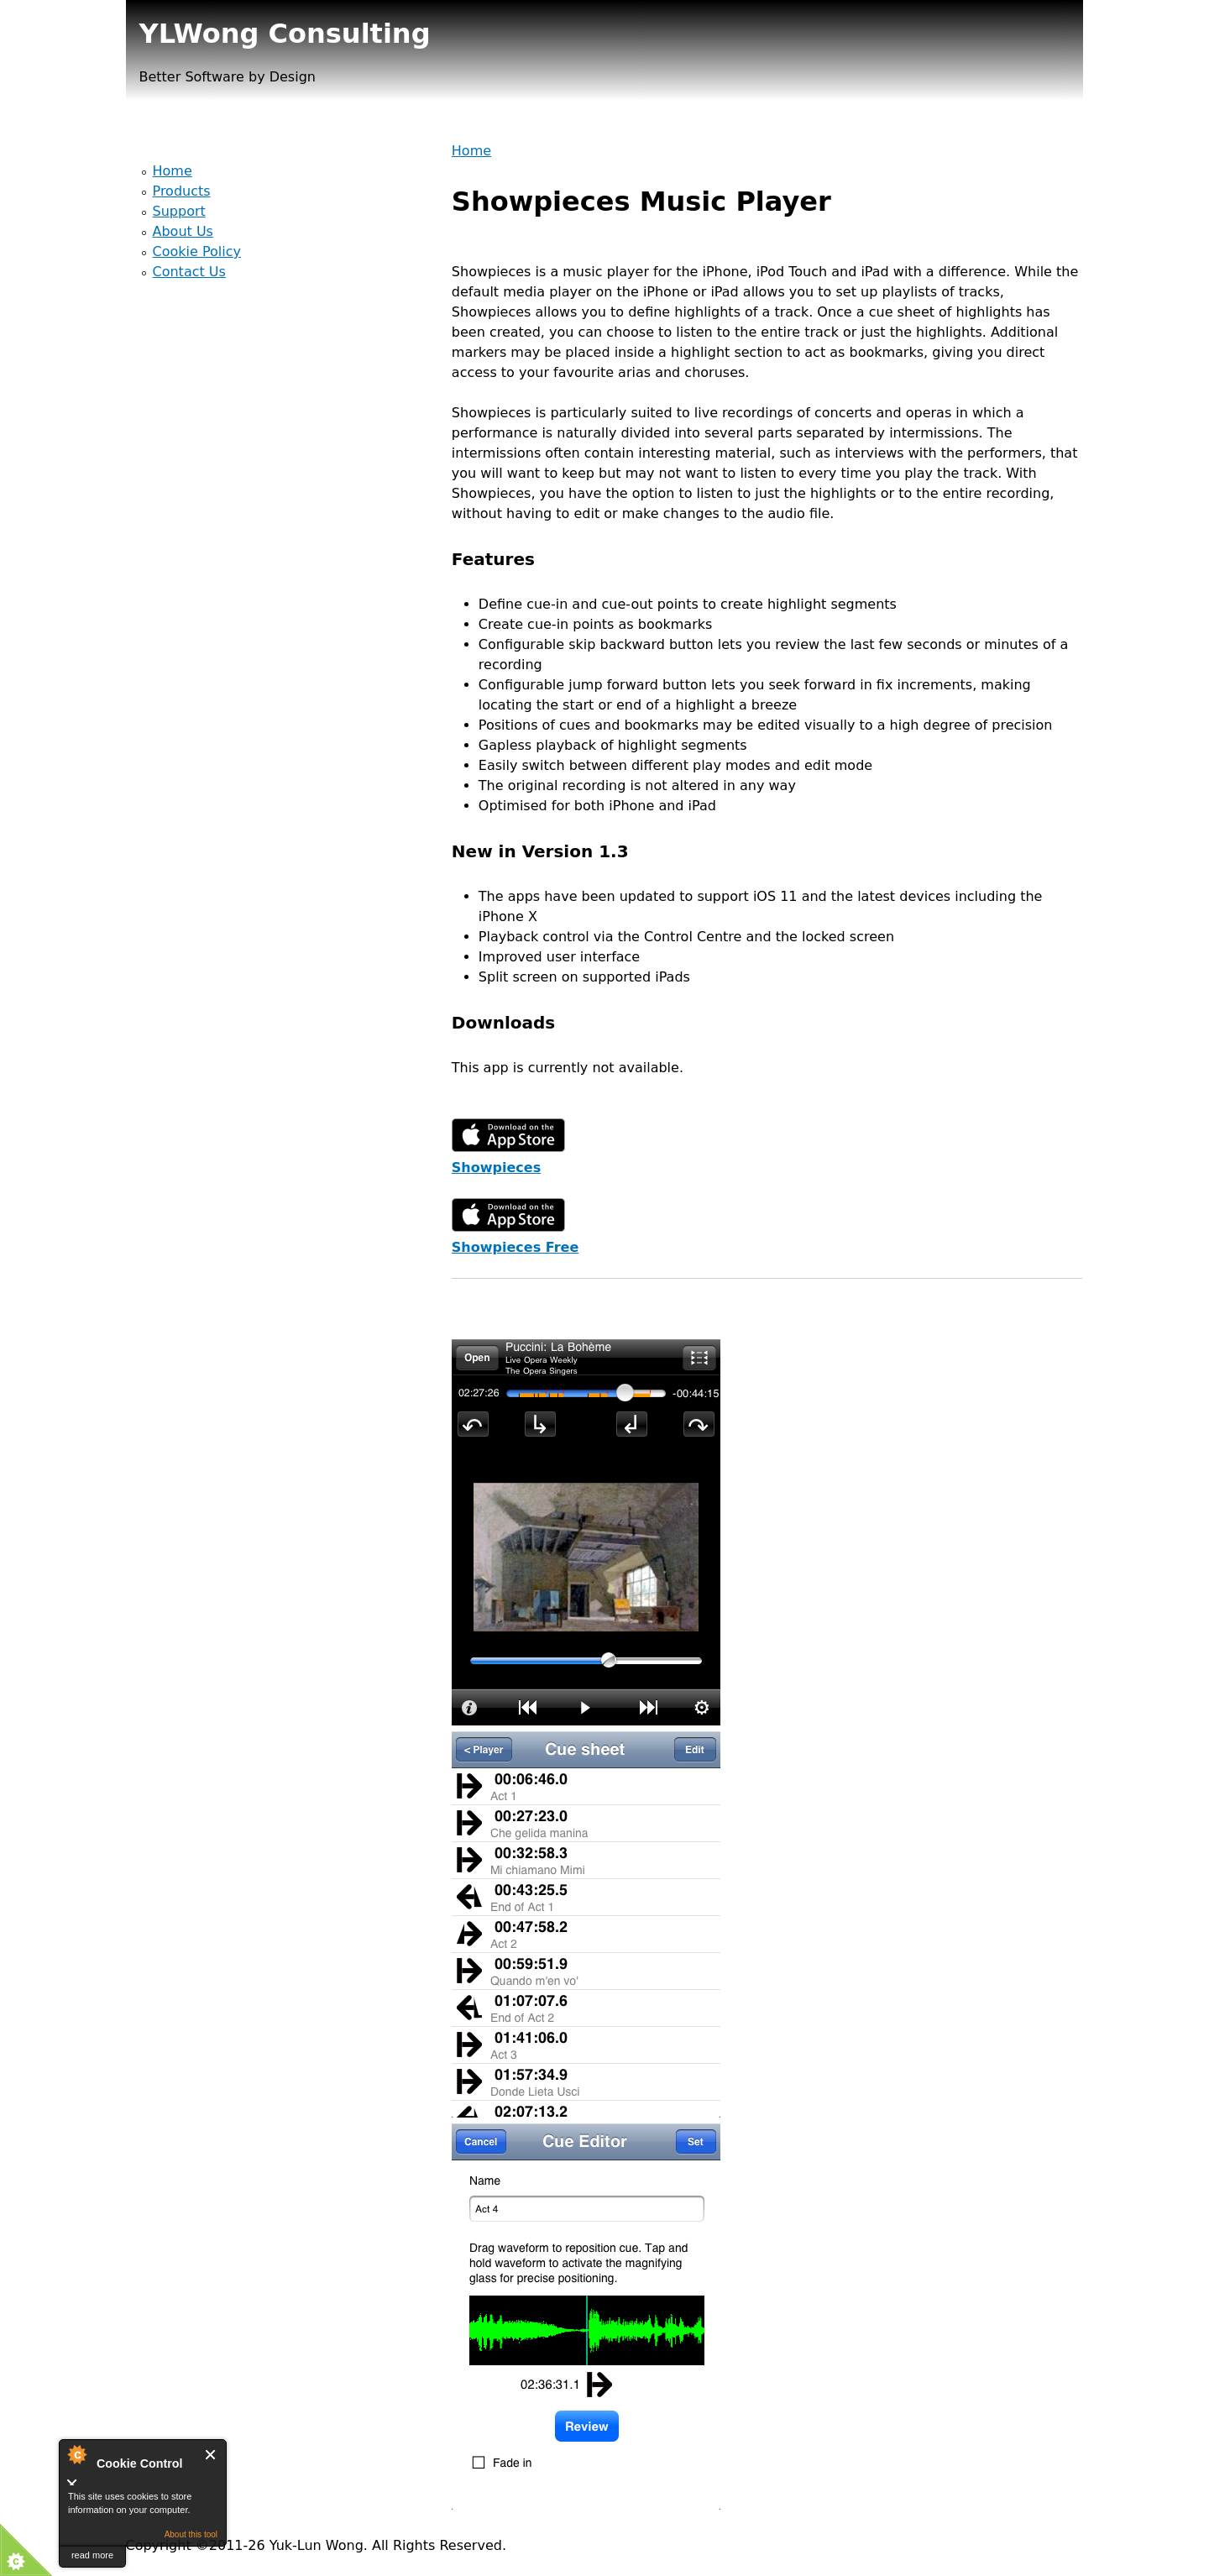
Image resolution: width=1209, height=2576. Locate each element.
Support (179, 211)
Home (471, 151)
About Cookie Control (76, 2454)
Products (182, 191)
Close (211, 2454)
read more (92, 2555)
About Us (183, 231)
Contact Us (189, 272)
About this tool (191, 2534)
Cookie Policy (197, 251)
